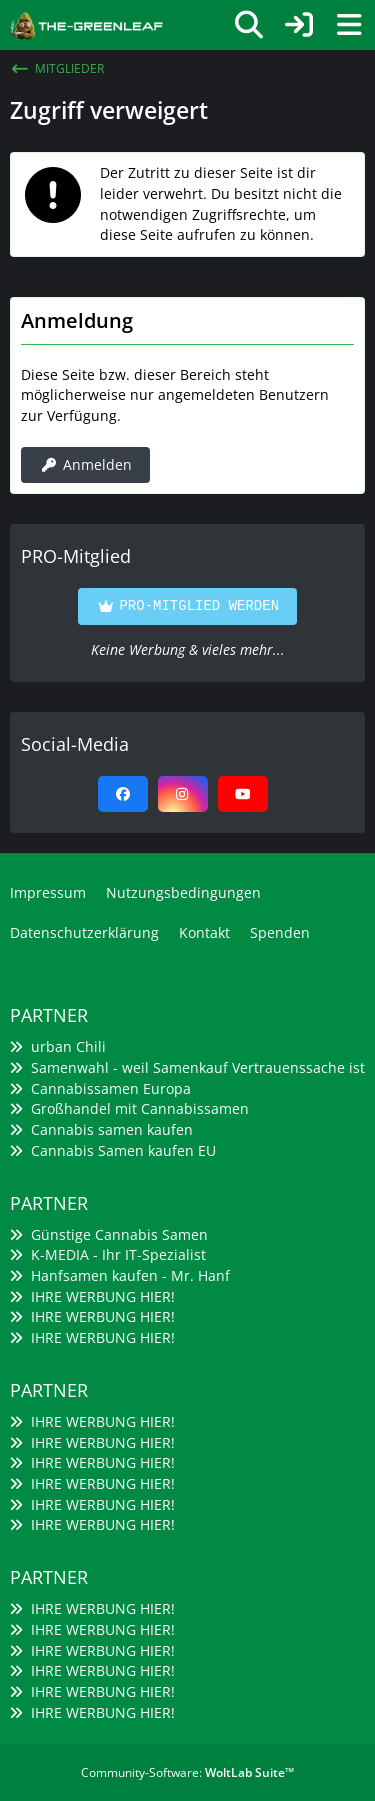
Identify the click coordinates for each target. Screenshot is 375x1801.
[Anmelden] (299, 25)
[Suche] (249, 25)
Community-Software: (187, 1772)
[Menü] (349, 25)
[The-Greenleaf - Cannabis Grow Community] (86, 23)
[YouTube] (243, 794)
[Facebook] (123, 794)
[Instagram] (183, 794)
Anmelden (85, 464)
